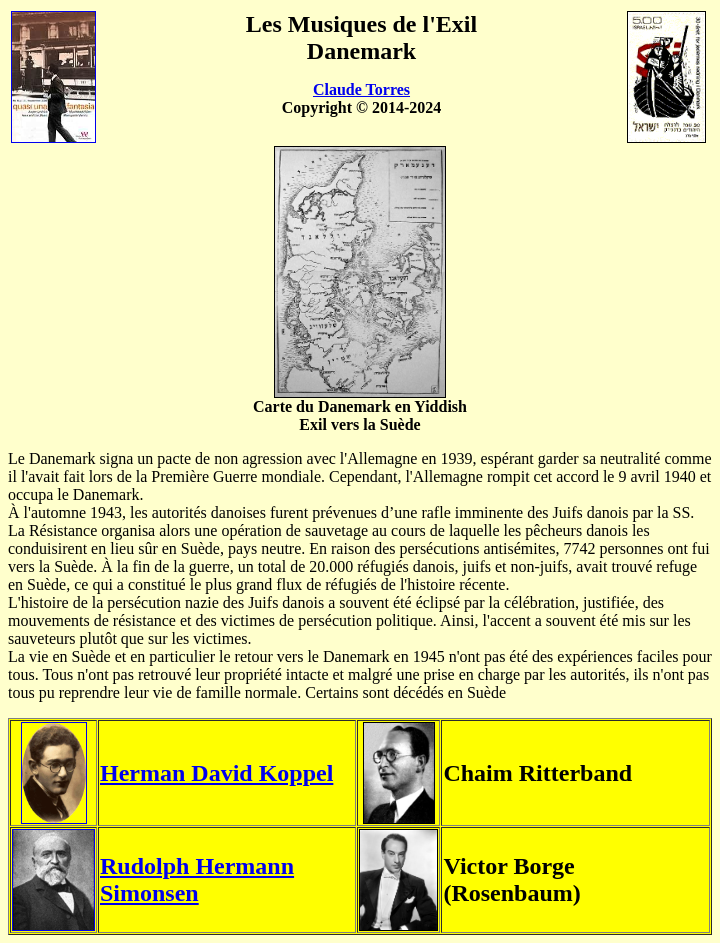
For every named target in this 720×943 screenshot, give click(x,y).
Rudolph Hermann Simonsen (197, 879)
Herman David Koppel (216, 773)
